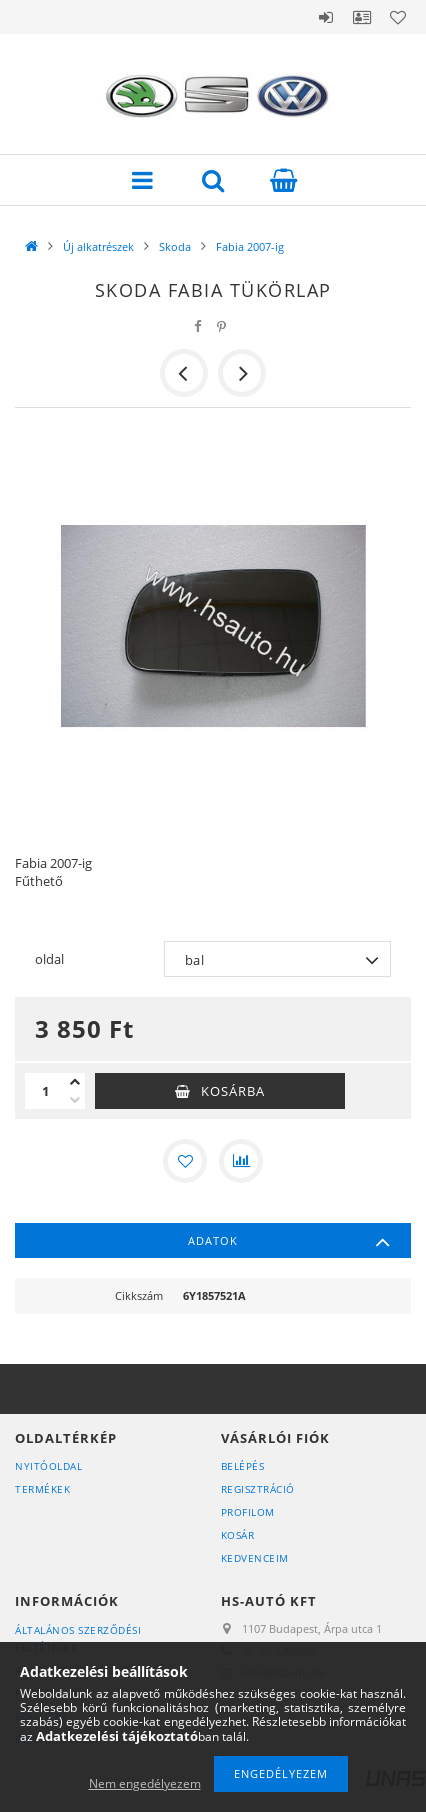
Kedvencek (398, 17)
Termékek (42, 1489)
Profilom (248, 1512)
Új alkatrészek (98, 246)
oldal (49, 959)
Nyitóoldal (48, 1466)
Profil (362, 17)
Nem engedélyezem (145, 1783)
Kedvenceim (255, 1558)
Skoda (175, 246)
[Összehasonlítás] (241, 1161)
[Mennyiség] (45, 1091)
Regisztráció (258, 1489)
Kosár (238, 1535)
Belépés (326, 17)
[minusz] (75, 1100)
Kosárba (233, 1091)
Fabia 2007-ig (250, 246)
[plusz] (75, 1082)
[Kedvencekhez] (185, 1161)
